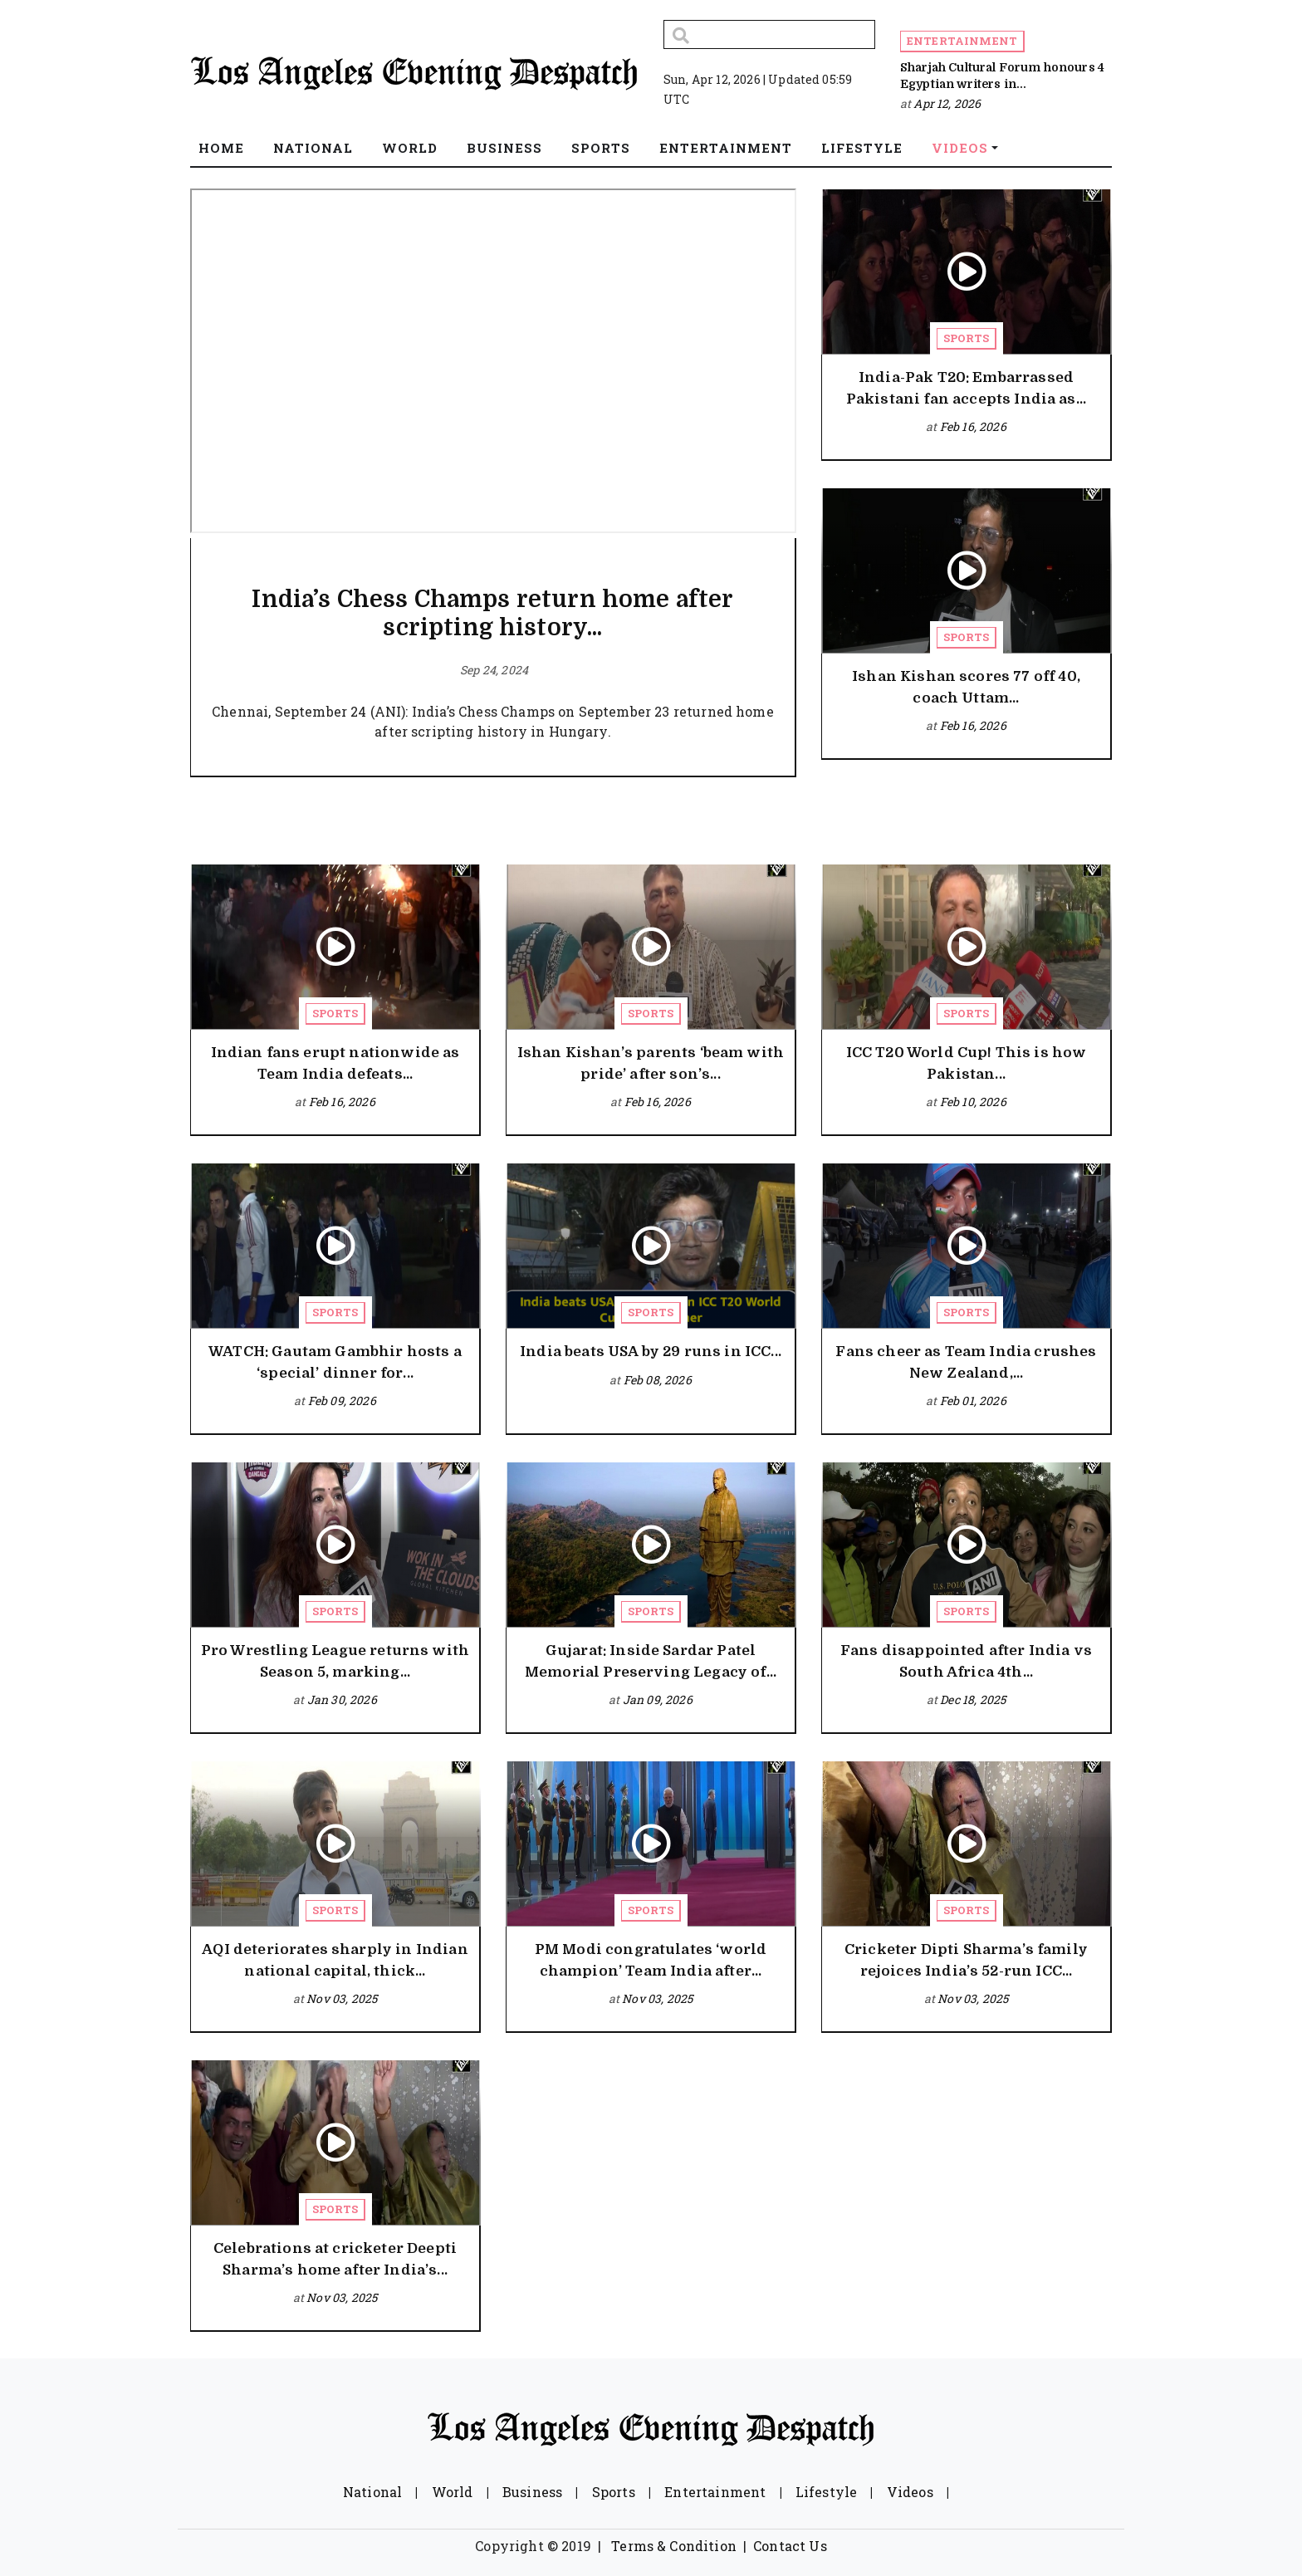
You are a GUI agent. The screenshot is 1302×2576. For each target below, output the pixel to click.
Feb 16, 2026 (973, 426)
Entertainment (962, 40)
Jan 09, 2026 (658, 1699)
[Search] (769, 34)
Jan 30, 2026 (342, 1699)
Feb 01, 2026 (973, 1400)
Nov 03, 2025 (341, 1998)
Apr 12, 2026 (947, 103)
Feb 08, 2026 (658, 1380)
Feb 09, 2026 (342, 1400)
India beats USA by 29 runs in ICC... (650, 1351)
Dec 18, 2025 (973, 1699)
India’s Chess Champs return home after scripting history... (492, 613)
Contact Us (790, 2545)
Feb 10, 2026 (973, 1101)
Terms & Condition (674, 2545)
